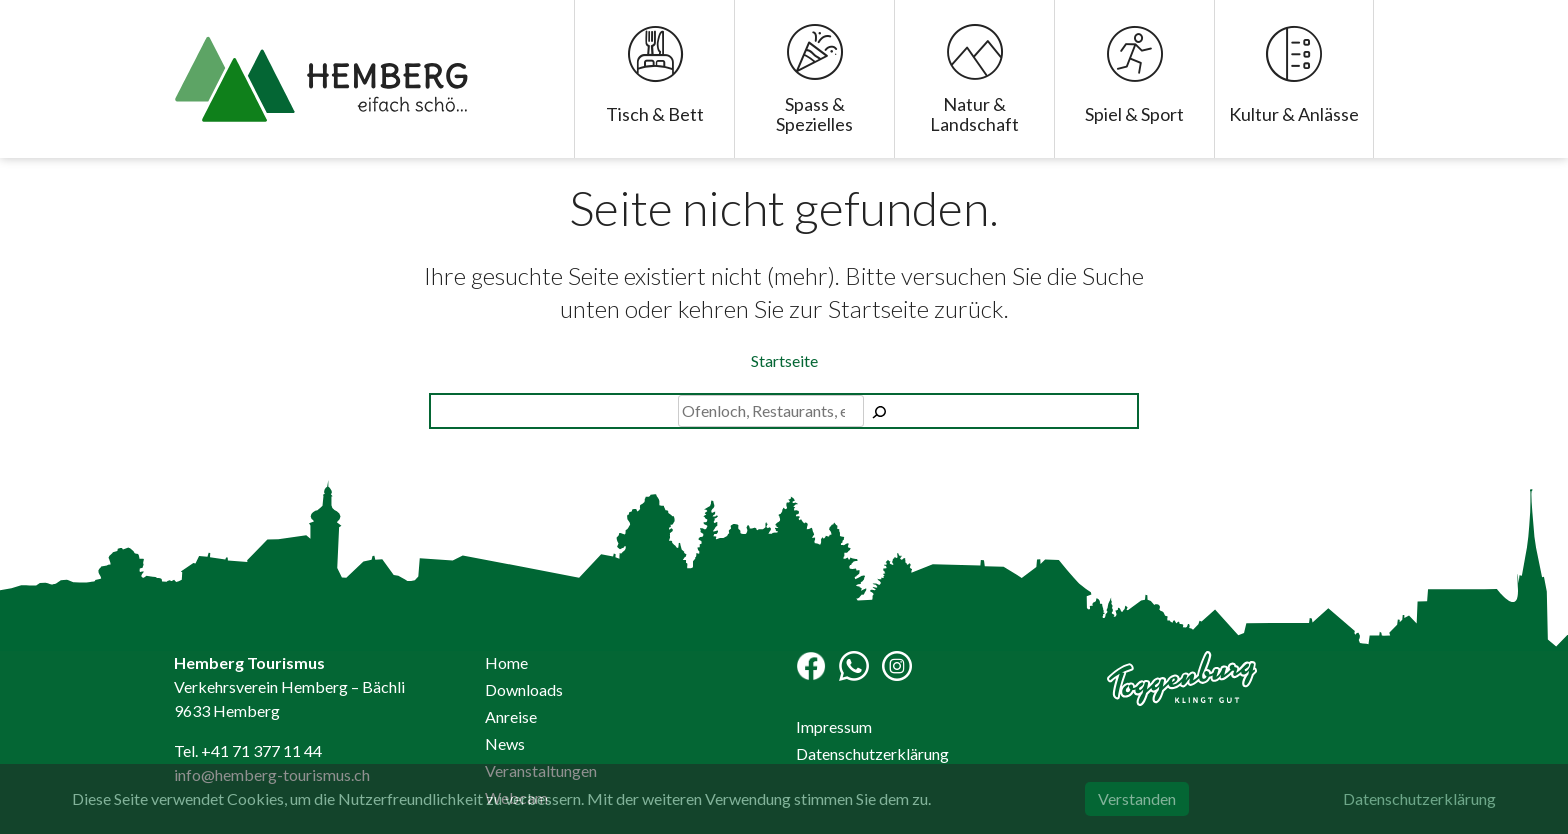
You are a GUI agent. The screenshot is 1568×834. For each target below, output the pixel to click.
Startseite (784, 360)
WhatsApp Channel (854, 666)
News (505, 743)
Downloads (524, 689)
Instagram (897, 666)
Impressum (834, 726)
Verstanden (1137, 798)
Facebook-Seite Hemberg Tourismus (811, 666)
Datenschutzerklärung (872, 753)
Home (506, 662)
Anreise (511, 716)
